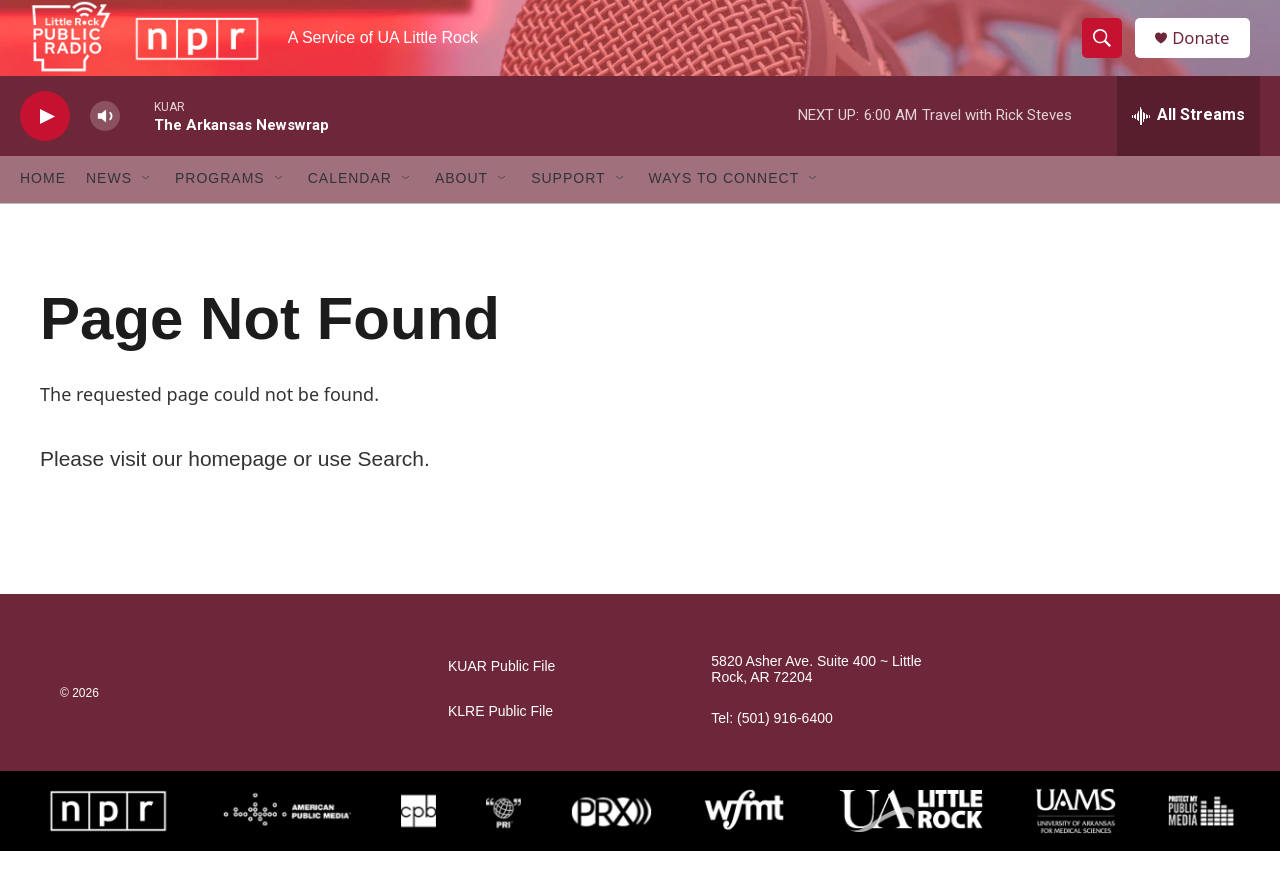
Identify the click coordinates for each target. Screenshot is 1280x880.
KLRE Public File (500, 740)
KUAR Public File (501, 695)
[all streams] (1188, 145)
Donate (1209, 52)
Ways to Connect (724, 208)
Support (568, 208)
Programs (220, 208)
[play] (45, 145)
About (461, 208)
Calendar (350, 208)
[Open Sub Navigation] (147, 208)
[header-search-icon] (1108, 53)
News (109, 208)
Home (43, 208)
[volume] (105, 145)
